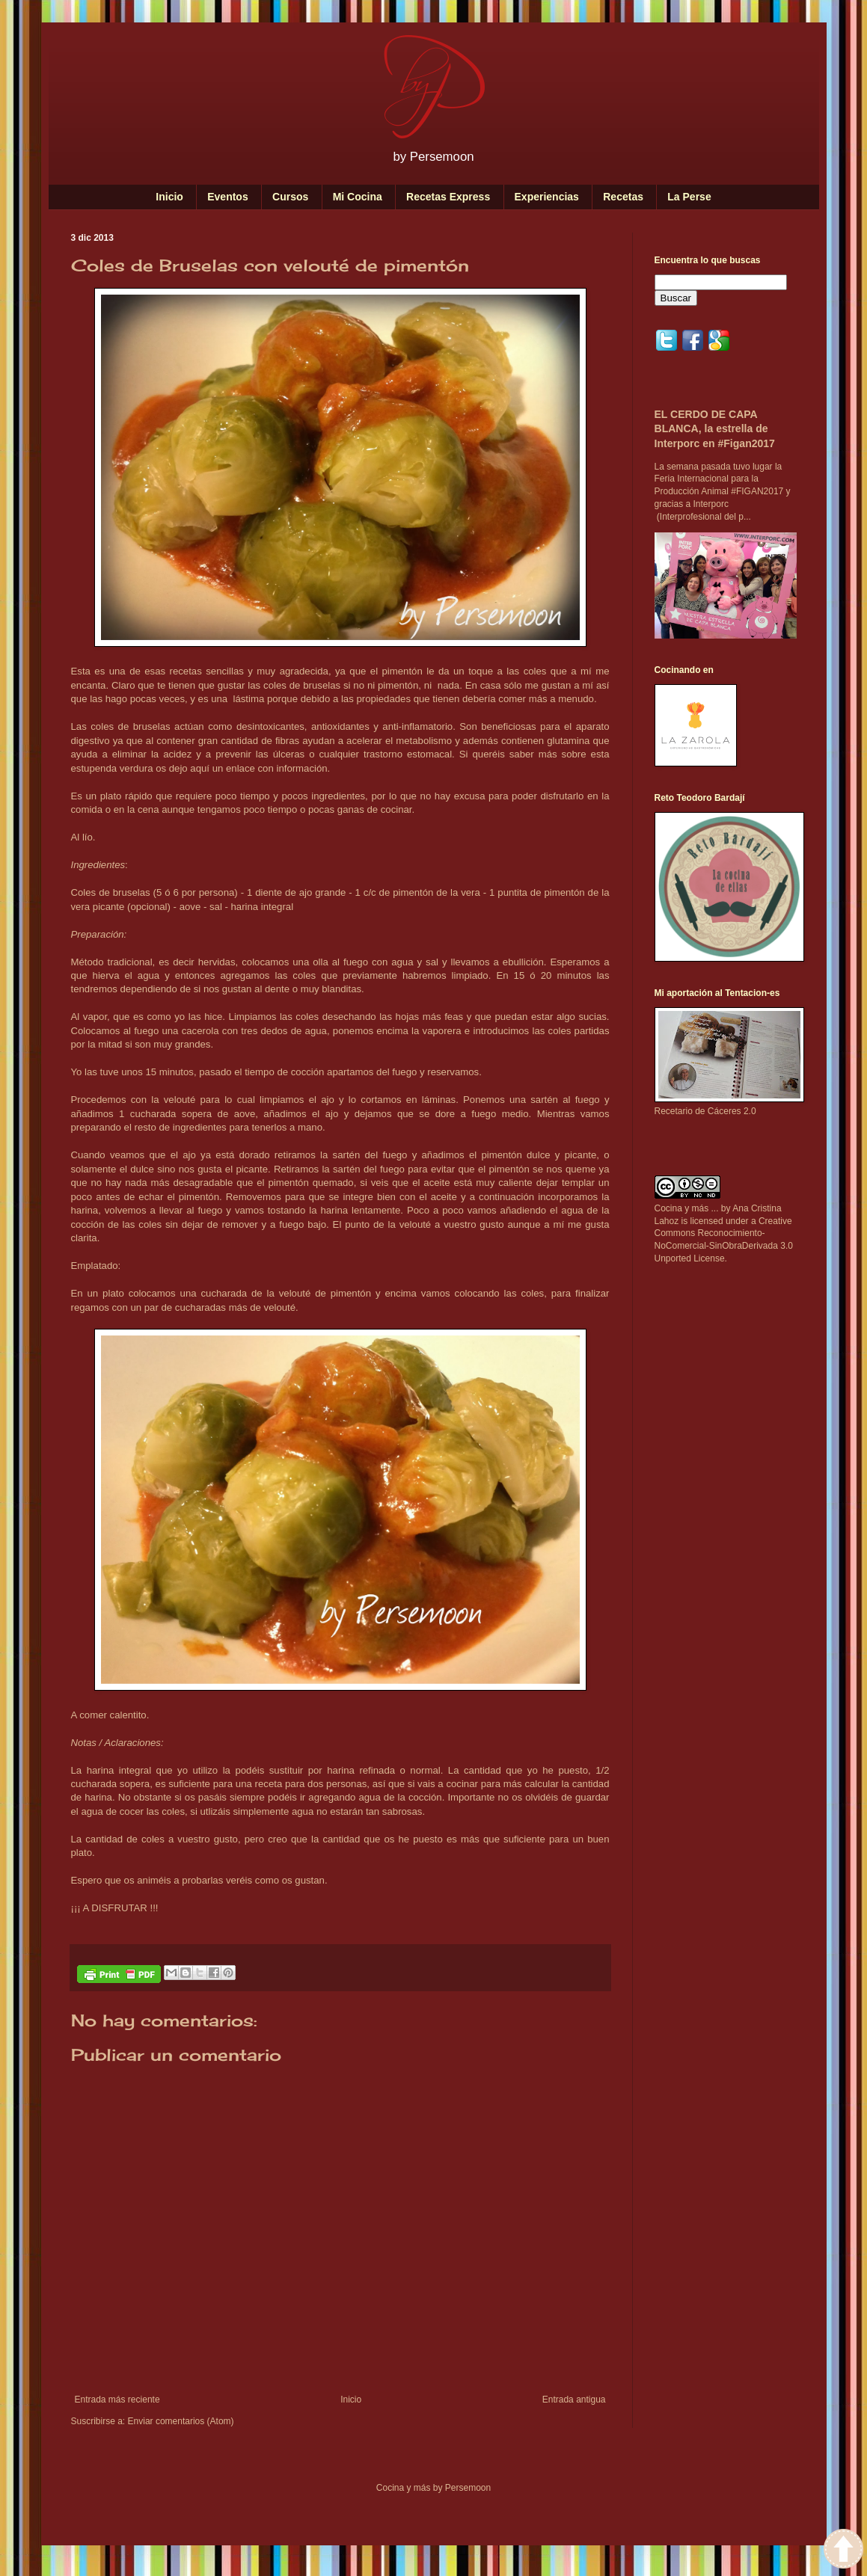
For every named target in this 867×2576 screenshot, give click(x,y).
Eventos (227, 197)
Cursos (290, 197)
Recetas (623, 197)
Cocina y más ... (687, 1208)
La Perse (689, 197)
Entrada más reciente (117, 2399)
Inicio (169, 197)
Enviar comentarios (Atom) (181, 2421)
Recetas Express (448, 197)
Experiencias (547, 197)
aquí (201, 768)
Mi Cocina (357, 197)
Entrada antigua (574, 2399)
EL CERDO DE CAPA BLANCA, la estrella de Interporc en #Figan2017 (715, 428)
